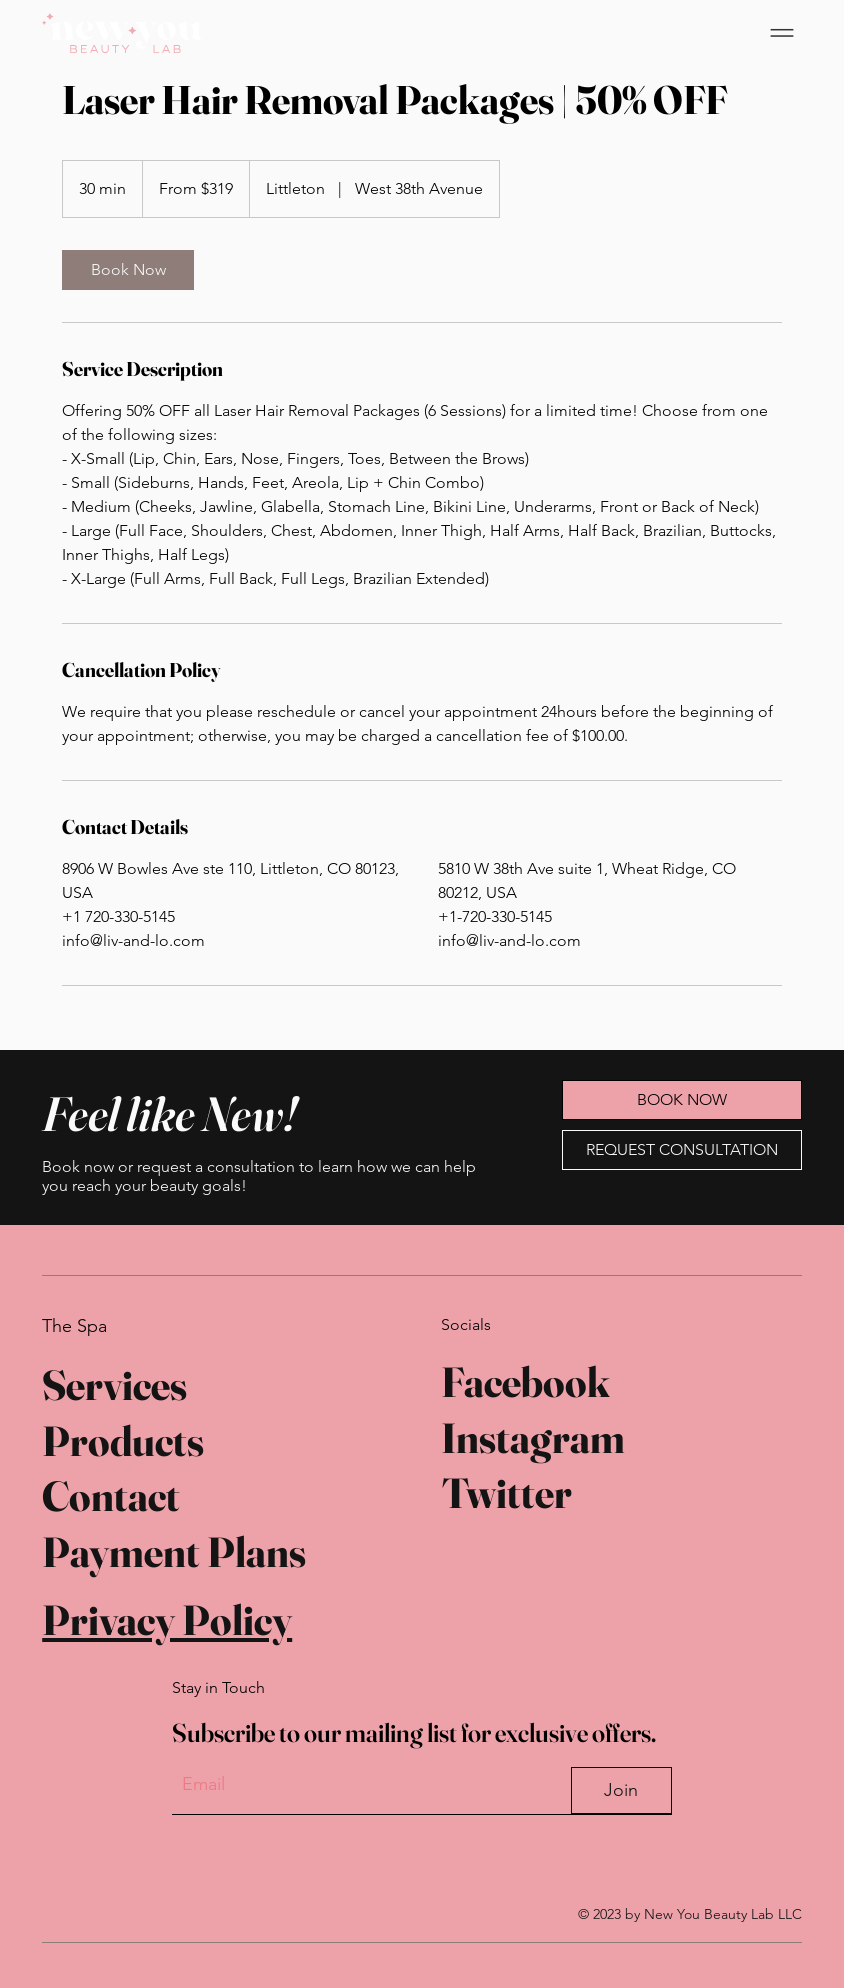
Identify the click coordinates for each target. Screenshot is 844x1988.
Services (114, 1384)
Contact (111, 1493)
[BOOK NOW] (653, 32)
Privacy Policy (167, 1616)
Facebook (525, 1381)
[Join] (621, 1786)
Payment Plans (174, 1548)
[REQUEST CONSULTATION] (682, 1150)
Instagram (533, 1436)
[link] (128, 270)
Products (123, 1439)
